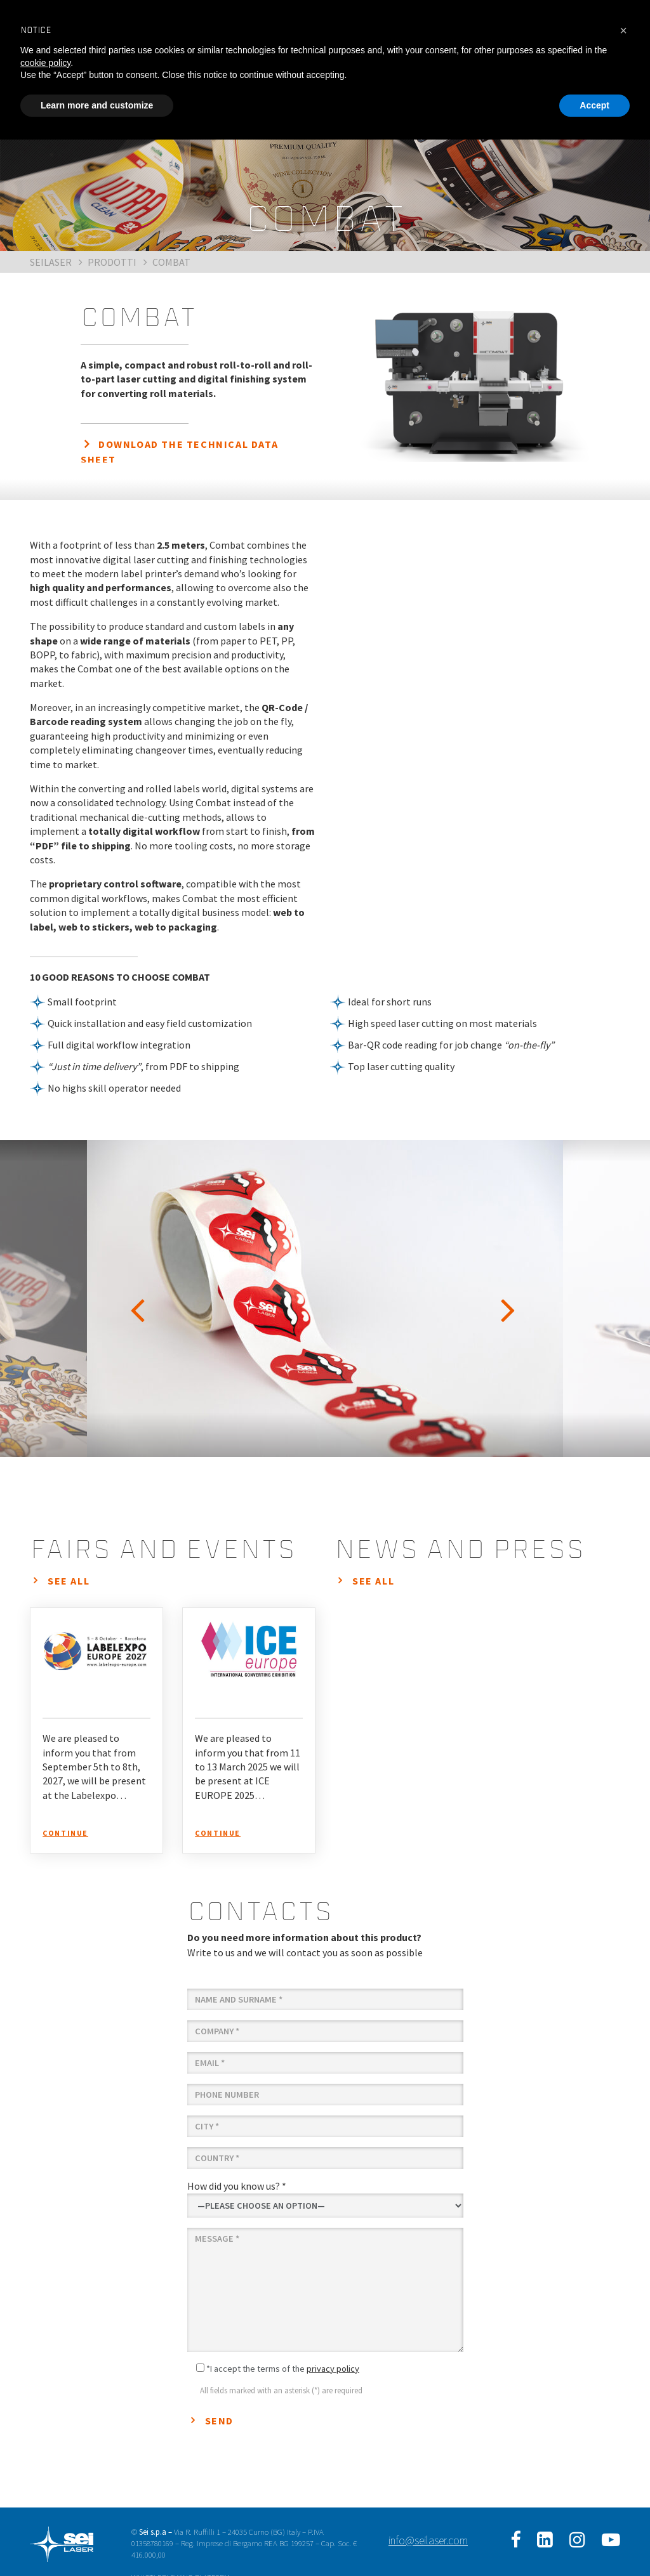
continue (65, 1833)
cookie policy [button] (45, 63)
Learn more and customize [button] (97, 105)
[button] (623, 30)
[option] (325, 1298)
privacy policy (333, 2368)
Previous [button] (139, 1298)
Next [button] (510, 1298)
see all (69, 1580)
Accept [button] (594, 105)
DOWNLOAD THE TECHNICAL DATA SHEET (179, 452)
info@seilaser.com (428, 2540)
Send (219, 2420)
